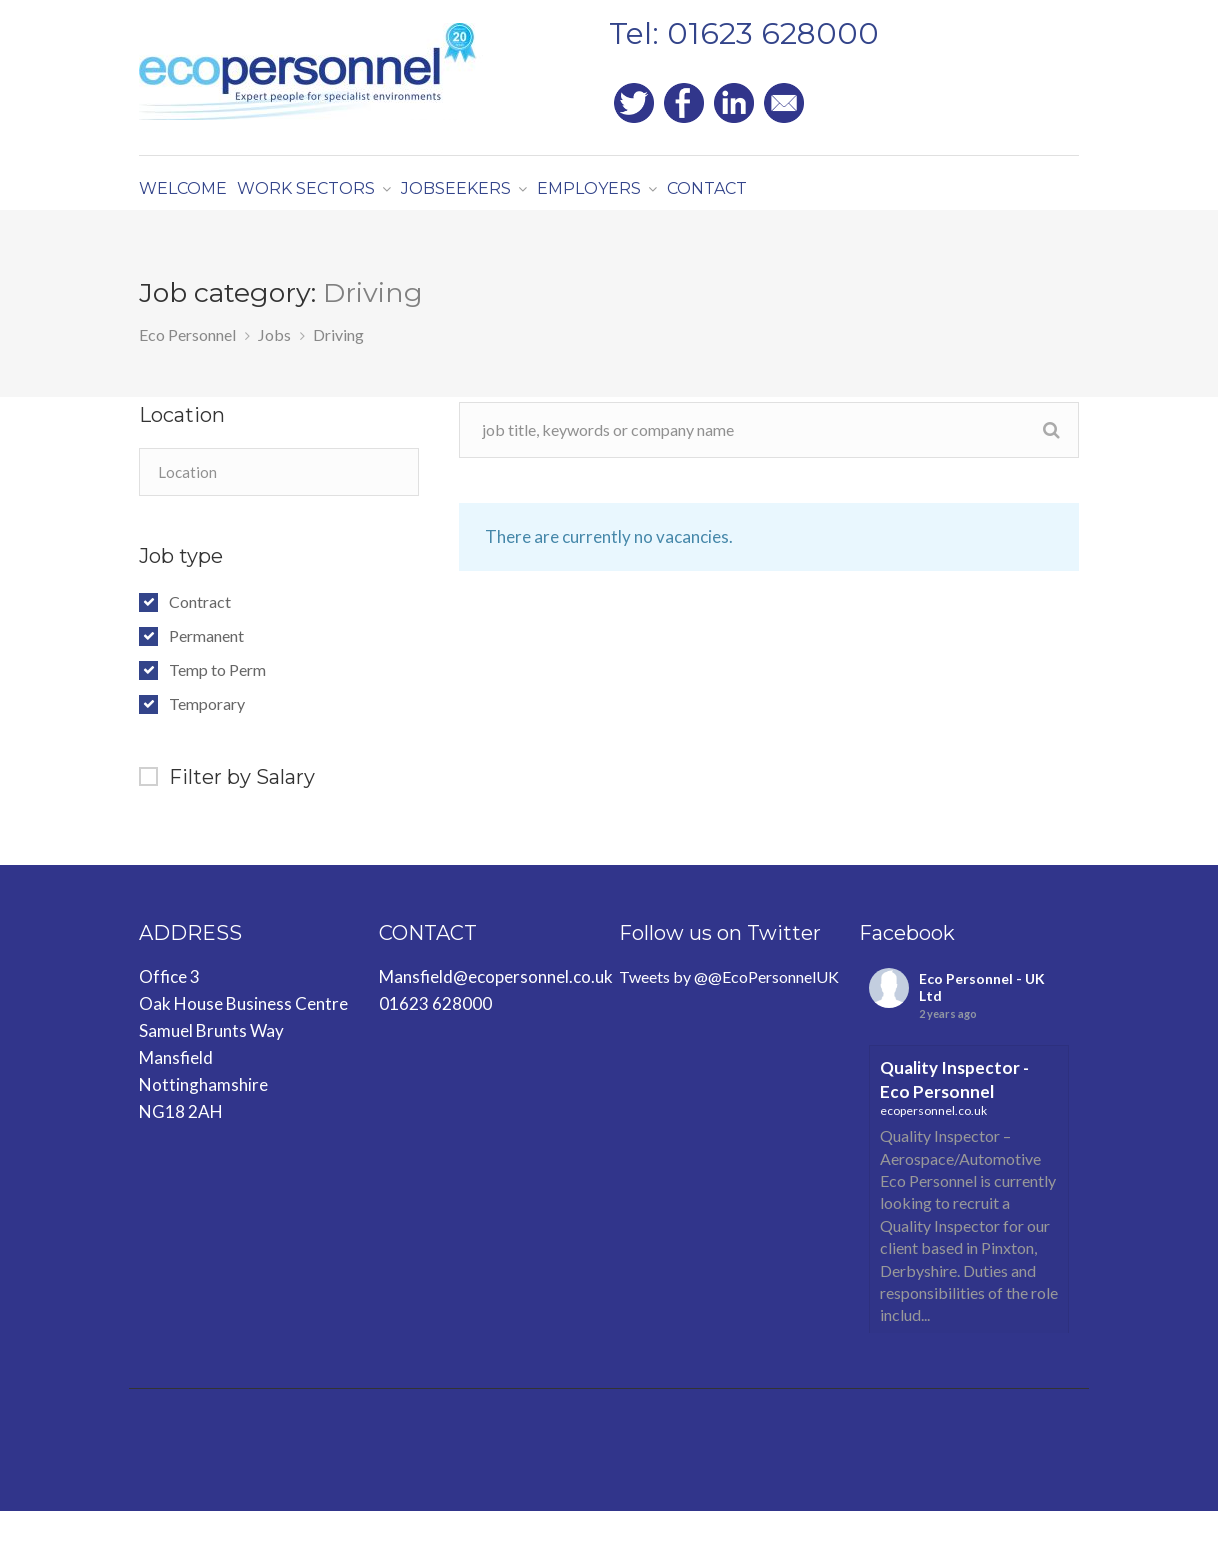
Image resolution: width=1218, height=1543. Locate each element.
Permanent (206, 668)
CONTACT (790, 199)
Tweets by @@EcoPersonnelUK (729, 1008)
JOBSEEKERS (501, 199)
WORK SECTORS (334, 199)
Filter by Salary (242, 809)
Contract (200, 634)
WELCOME (193, 199)
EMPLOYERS (650, 199)
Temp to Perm (217, 702)
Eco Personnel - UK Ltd (982, 1019)
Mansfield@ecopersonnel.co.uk (496, 1008)
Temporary (207, 736)
